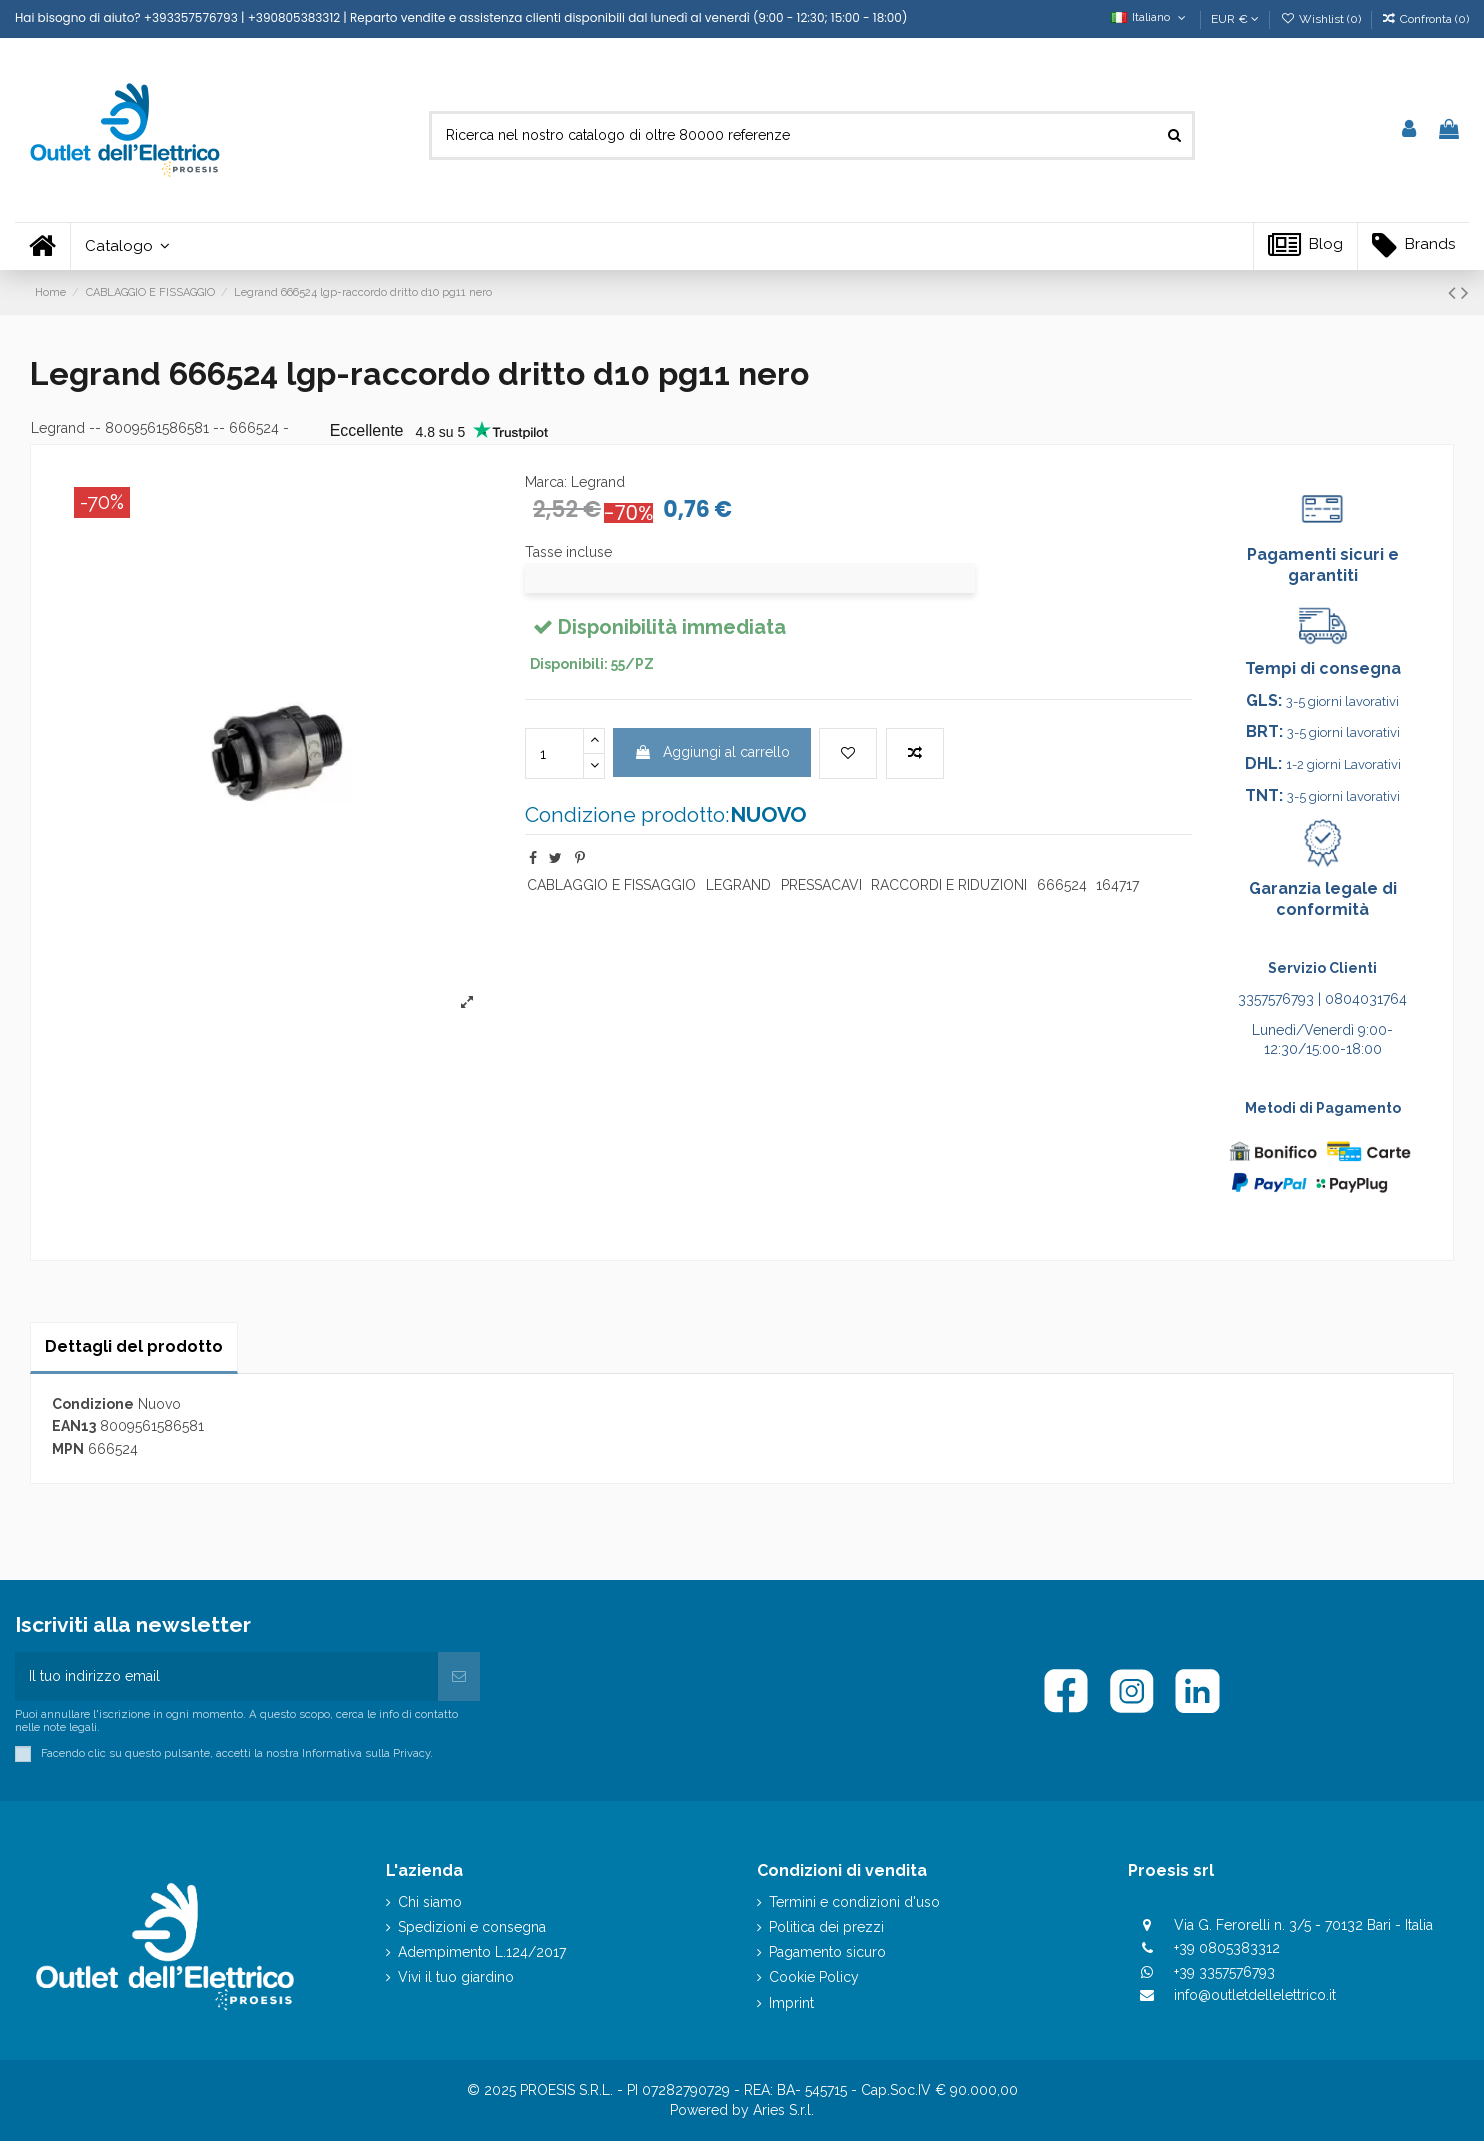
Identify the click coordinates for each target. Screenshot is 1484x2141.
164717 (1117, 885)
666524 (1062, 885)
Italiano (1150, 17)
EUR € (1235, 19)
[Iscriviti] (459, 1676)
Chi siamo (430, 1902)
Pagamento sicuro (827, 1952)
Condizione (93, 1404)
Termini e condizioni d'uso (854, 1902)
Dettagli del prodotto (134, 1346)
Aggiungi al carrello (712, 752)
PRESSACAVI (821, 885)
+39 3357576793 (1224, 1972)
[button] (127, 246)
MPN (68, 1449)
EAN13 (74, 1426)
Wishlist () (1321, 19)
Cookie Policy (814, 1977)
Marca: (546, 482)
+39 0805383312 (1227, 1948)
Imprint (791, 2003)
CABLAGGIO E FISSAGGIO (611, 885)
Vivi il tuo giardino (456, 1977)
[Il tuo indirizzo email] (226, 1676)
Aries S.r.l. (783, 2110)
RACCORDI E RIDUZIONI (949, 885)
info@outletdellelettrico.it (1255, 1995)
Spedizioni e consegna (472, 1927)
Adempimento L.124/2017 (482, 1952)
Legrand (58, 428)
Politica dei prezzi (826, 1927)
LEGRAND (738, 885)
